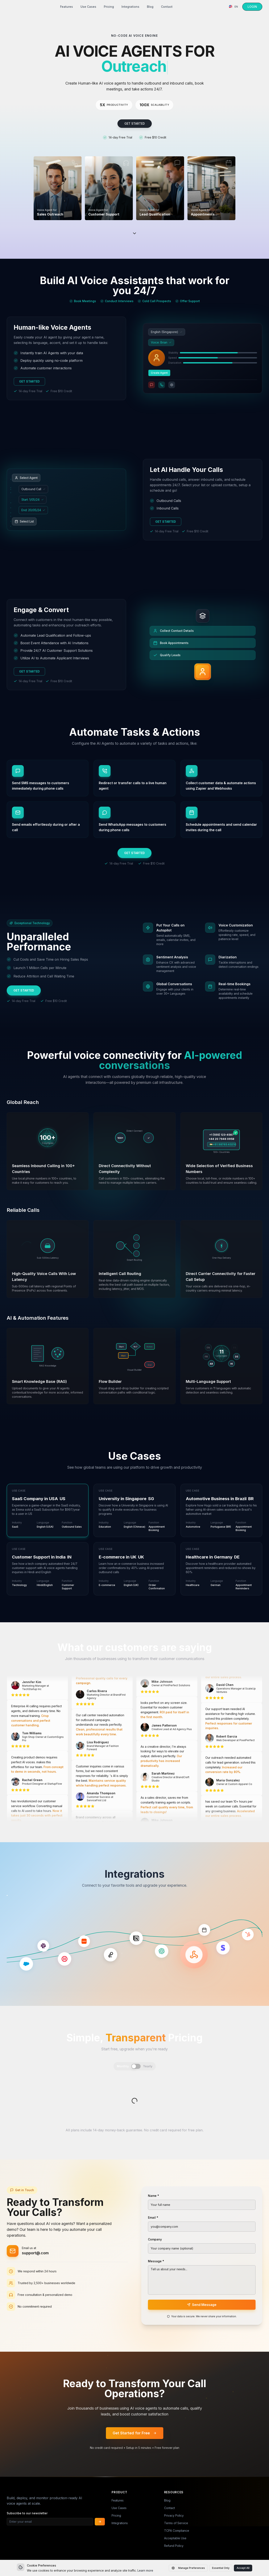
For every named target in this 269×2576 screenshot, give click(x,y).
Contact (167, 6)
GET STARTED (134, 123)
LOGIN (252, 6)
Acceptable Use (175, 2538)
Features (66, 6)
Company (155, 2239)
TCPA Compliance (176, 2530)
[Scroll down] (134, 234)
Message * (156, 2261)
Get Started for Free (135, 2433)
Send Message (201, 2305)
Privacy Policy (174, 2515)
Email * (153, 2217)
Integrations (130, 6)
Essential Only (220, 2567)
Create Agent (159, 372)
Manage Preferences (188, 2568)
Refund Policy (173, 2545)
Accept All (243, 2567)
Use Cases (88, 6)
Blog (150, 6)
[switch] (136, 2066)
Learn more (145, 2570)
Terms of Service (176, 2523)
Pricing (109, 6)
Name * (153, 2195)
